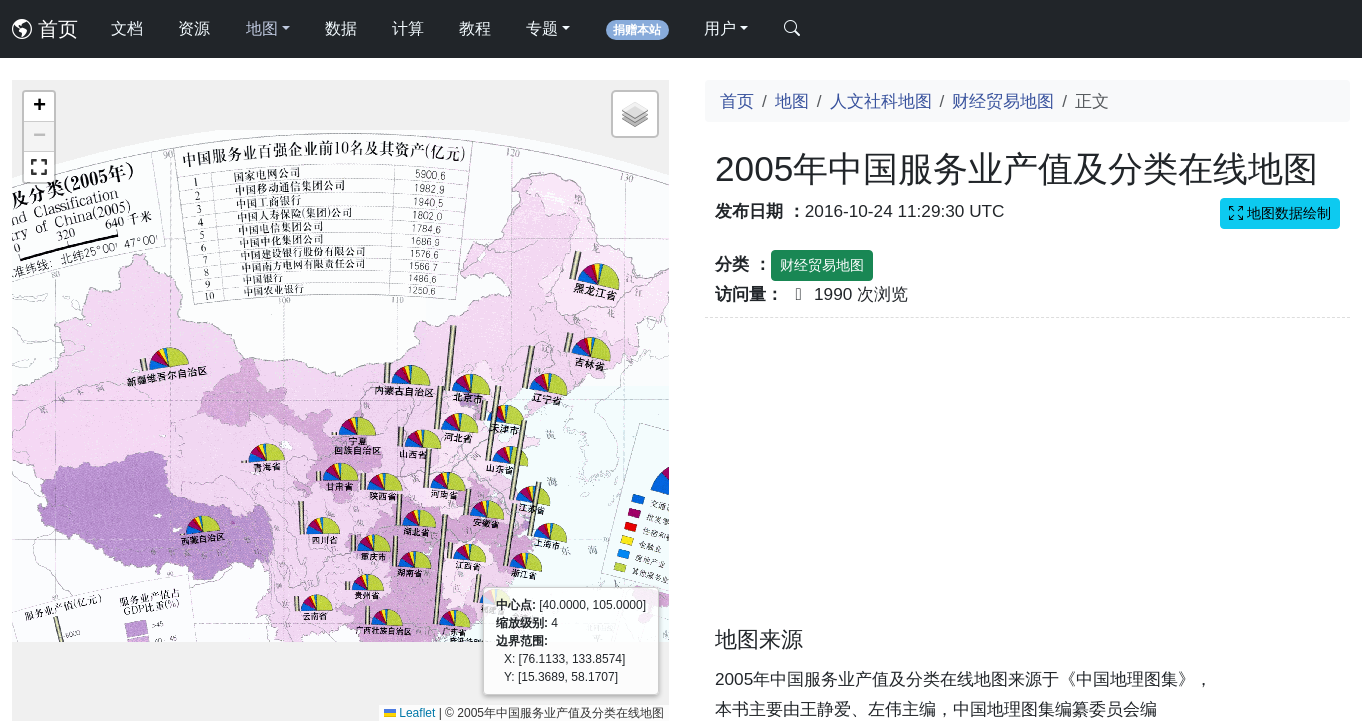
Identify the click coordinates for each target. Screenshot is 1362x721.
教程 (475, 28)
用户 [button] (720, 28)
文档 (127, 28)
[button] (39, 107)
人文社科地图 (881, 101)
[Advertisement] (1027, 484)
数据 (341, 28)
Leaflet (409, 713)
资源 (194, 28)
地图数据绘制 (1280, 213)
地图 (792, 101)
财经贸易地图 (1003, 101)
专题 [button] (542, 28)
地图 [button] (262, 28)
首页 (45, 29)
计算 (408, 28)
